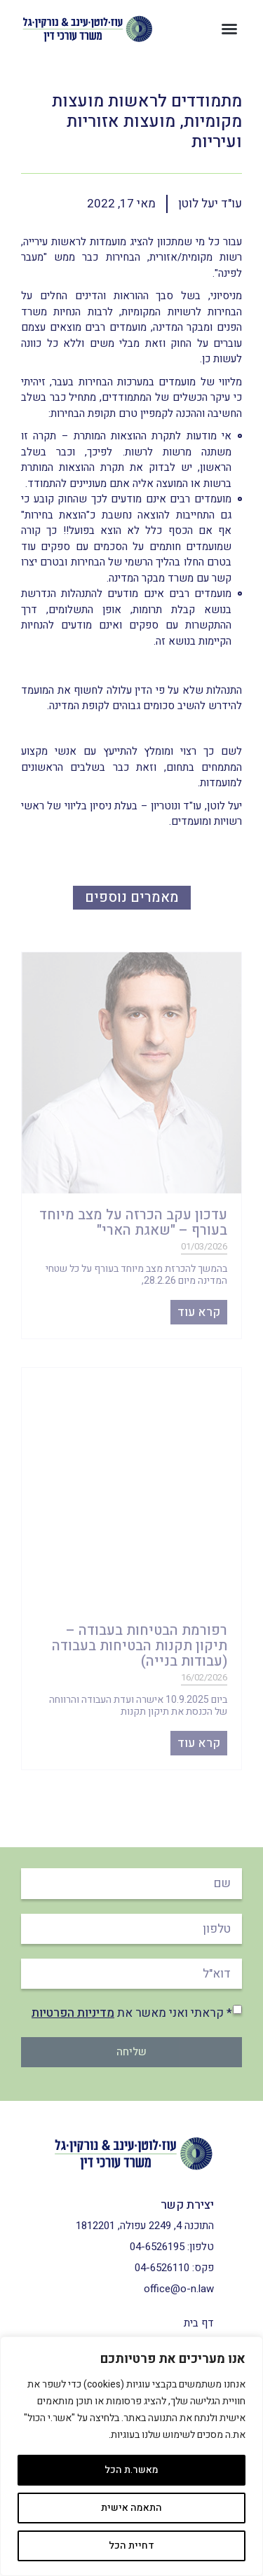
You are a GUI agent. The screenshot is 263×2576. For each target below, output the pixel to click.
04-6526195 (157, 2246)
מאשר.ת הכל (131, 2469)
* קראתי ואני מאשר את (132, 2013)
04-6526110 (162, 2267)
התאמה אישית (131, 2507)
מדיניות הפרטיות (73, 2013)
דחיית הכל (131, 2545)
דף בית (199, 2323)
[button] (229, 28)
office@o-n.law (179, 2288)
